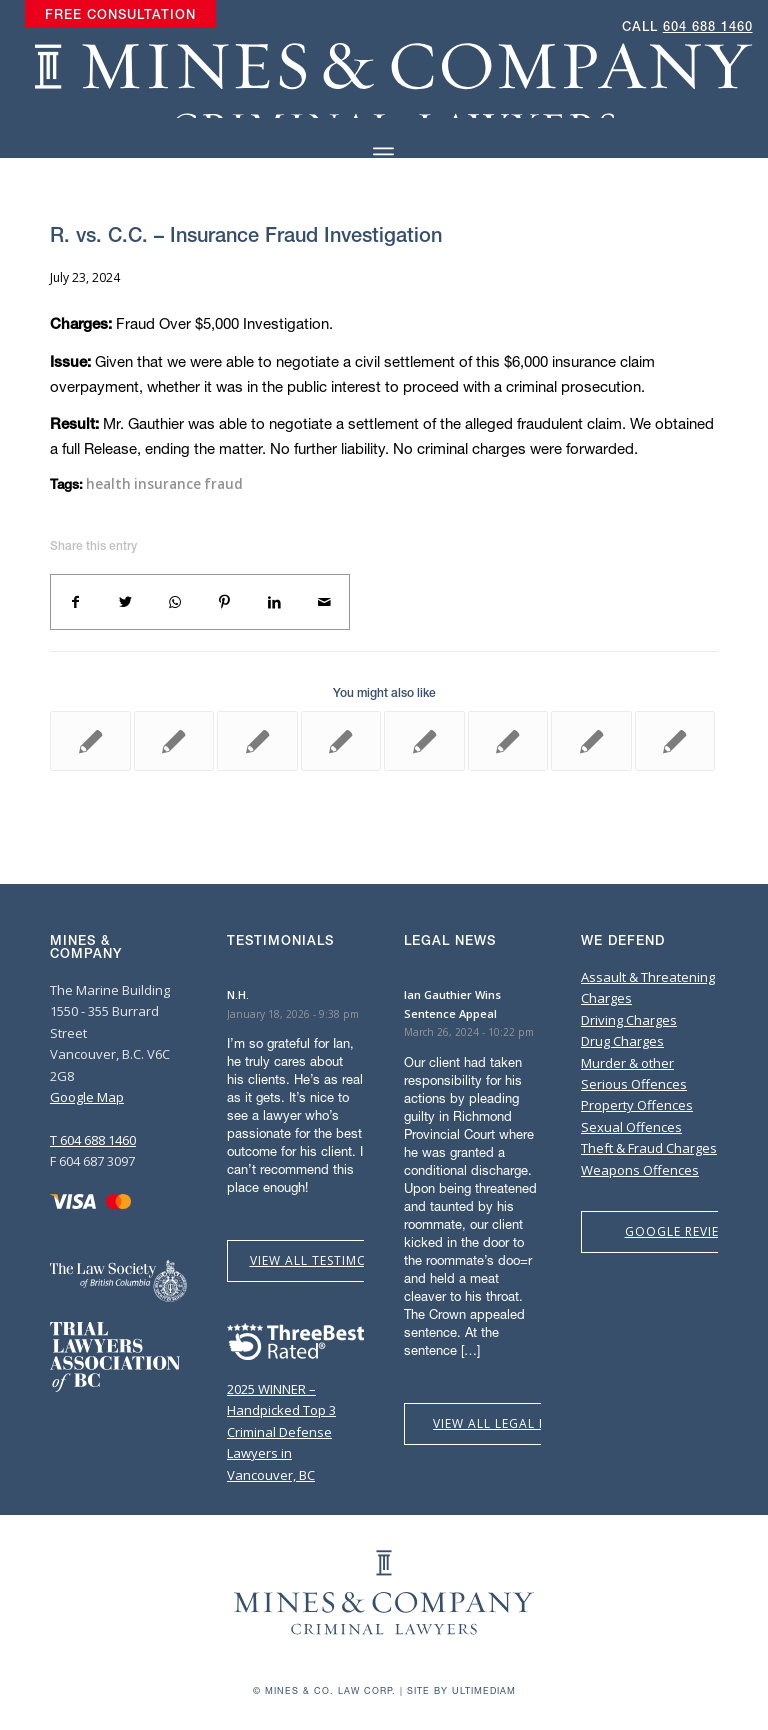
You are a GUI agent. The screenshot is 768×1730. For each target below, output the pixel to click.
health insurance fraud (164, 484)
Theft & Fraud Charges (649, 1148)
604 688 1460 (708, 26)
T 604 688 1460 (93, 1140)
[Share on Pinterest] (225, 602)
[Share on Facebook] (76, 602)
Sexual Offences (631, 1127)
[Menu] (383, 154)
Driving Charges (629, 1020)
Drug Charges (622, 1041)
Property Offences (637, 1105)
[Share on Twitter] (126, 602)
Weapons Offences (640, 1170)
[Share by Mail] (324, 602)
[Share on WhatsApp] (175, 602)
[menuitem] (120, 15)
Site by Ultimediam (461, 1690)
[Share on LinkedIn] (275, 602)
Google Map (87, 1097)
